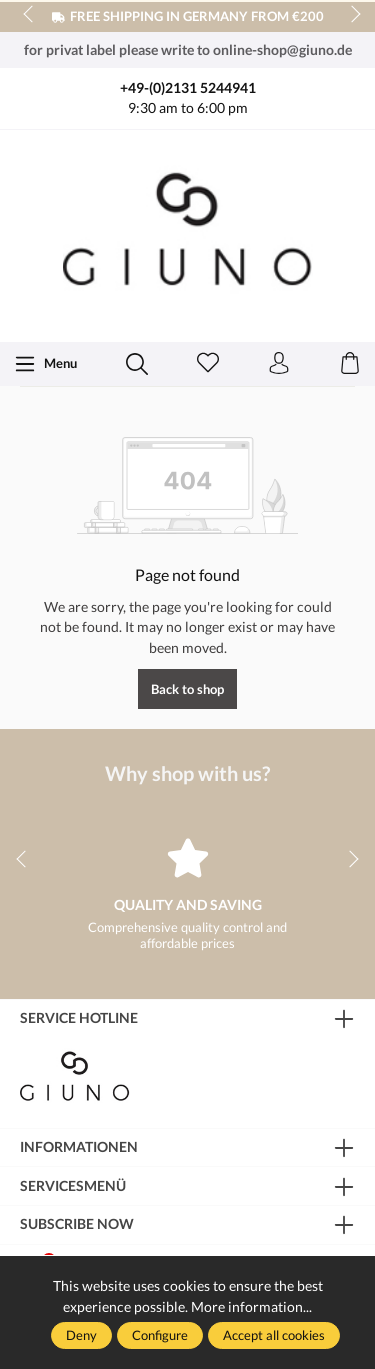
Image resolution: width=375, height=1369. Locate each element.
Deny (81, 1335)
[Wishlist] (208, 364)
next (350, 15)
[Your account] (279, 364)
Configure (160, 1335)
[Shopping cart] (350, 364)
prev (30, 15)
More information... (251, 1306)
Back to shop (187, 689)
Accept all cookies (274, 1335)
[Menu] (45, 364)
